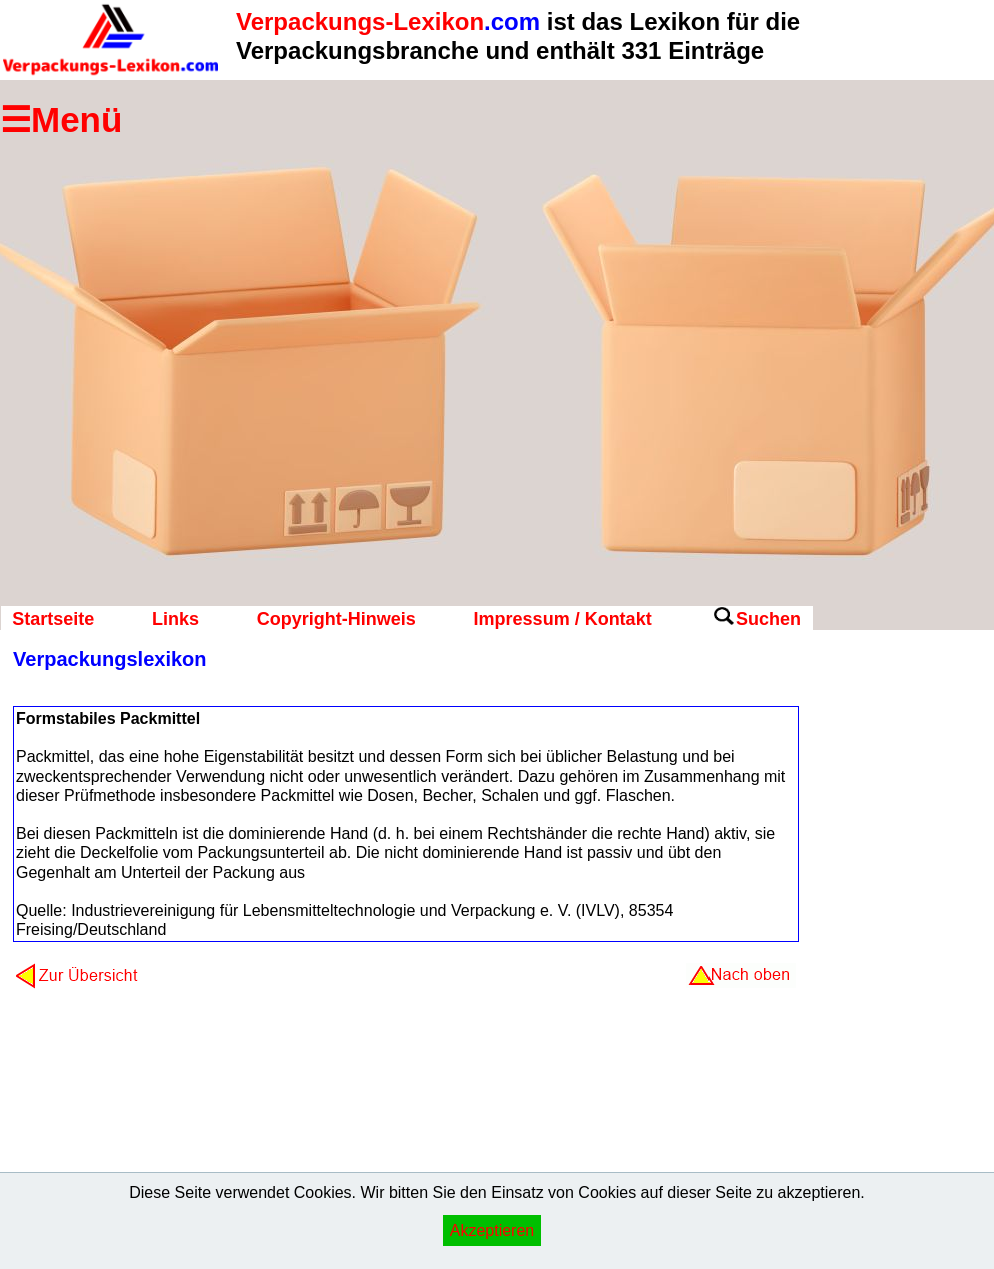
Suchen (768, 619)
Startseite (53, 619)
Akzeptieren (492, 1230)
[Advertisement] (893, 965)
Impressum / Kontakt (563, 619)
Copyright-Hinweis (336, 619)
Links (175, 619)
